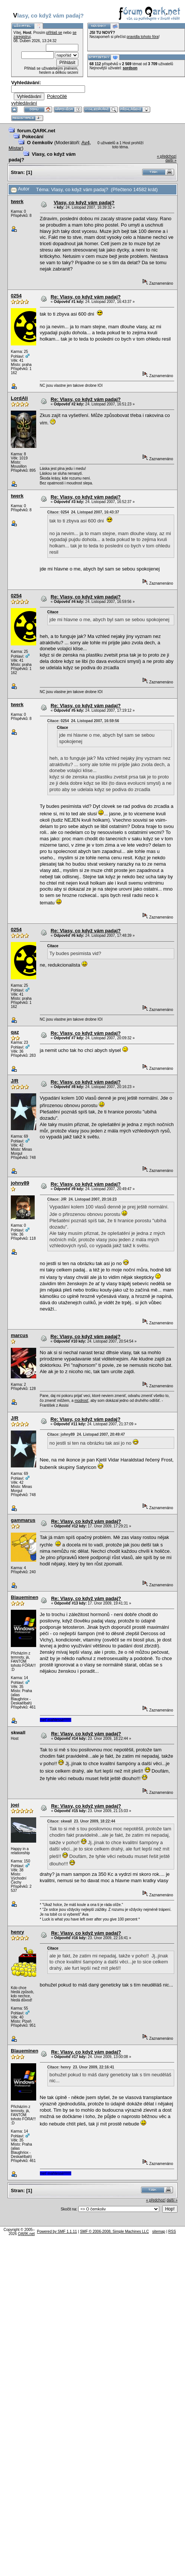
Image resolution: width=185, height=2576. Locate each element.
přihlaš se (54, 33)
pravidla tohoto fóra (143, 37)
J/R (14, 1081)
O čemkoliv (40, 142)
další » (171, 160)
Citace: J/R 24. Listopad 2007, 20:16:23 (82, 1199)
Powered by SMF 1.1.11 (57, 2231)
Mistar (15, 148)
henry (17, 1932)
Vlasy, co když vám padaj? (84, 202)
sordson (130, 68)
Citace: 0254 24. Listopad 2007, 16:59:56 (83, 721)
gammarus (23, 1520)
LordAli (19, 398)
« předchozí (166, 156)
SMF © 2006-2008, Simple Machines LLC (114, 2231)
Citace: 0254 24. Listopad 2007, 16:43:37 (83, 512)
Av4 (85, 142)
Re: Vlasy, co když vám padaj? (86, 297)
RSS (172, 2231)
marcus (19, 1335)
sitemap (158, 2231)
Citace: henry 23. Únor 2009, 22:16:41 (81, 2067)
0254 (16, 295)
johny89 (20, 1183)
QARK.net (26, 2234)
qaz (15, 1032)
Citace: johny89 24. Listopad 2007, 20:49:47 (86, 1434)
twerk (17, 201)
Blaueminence (27, 1597)
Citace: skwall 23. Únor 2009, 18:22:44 (81, 1821)
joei (15, 1805)
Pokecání (32, 136)
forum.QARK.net (36, 130)
